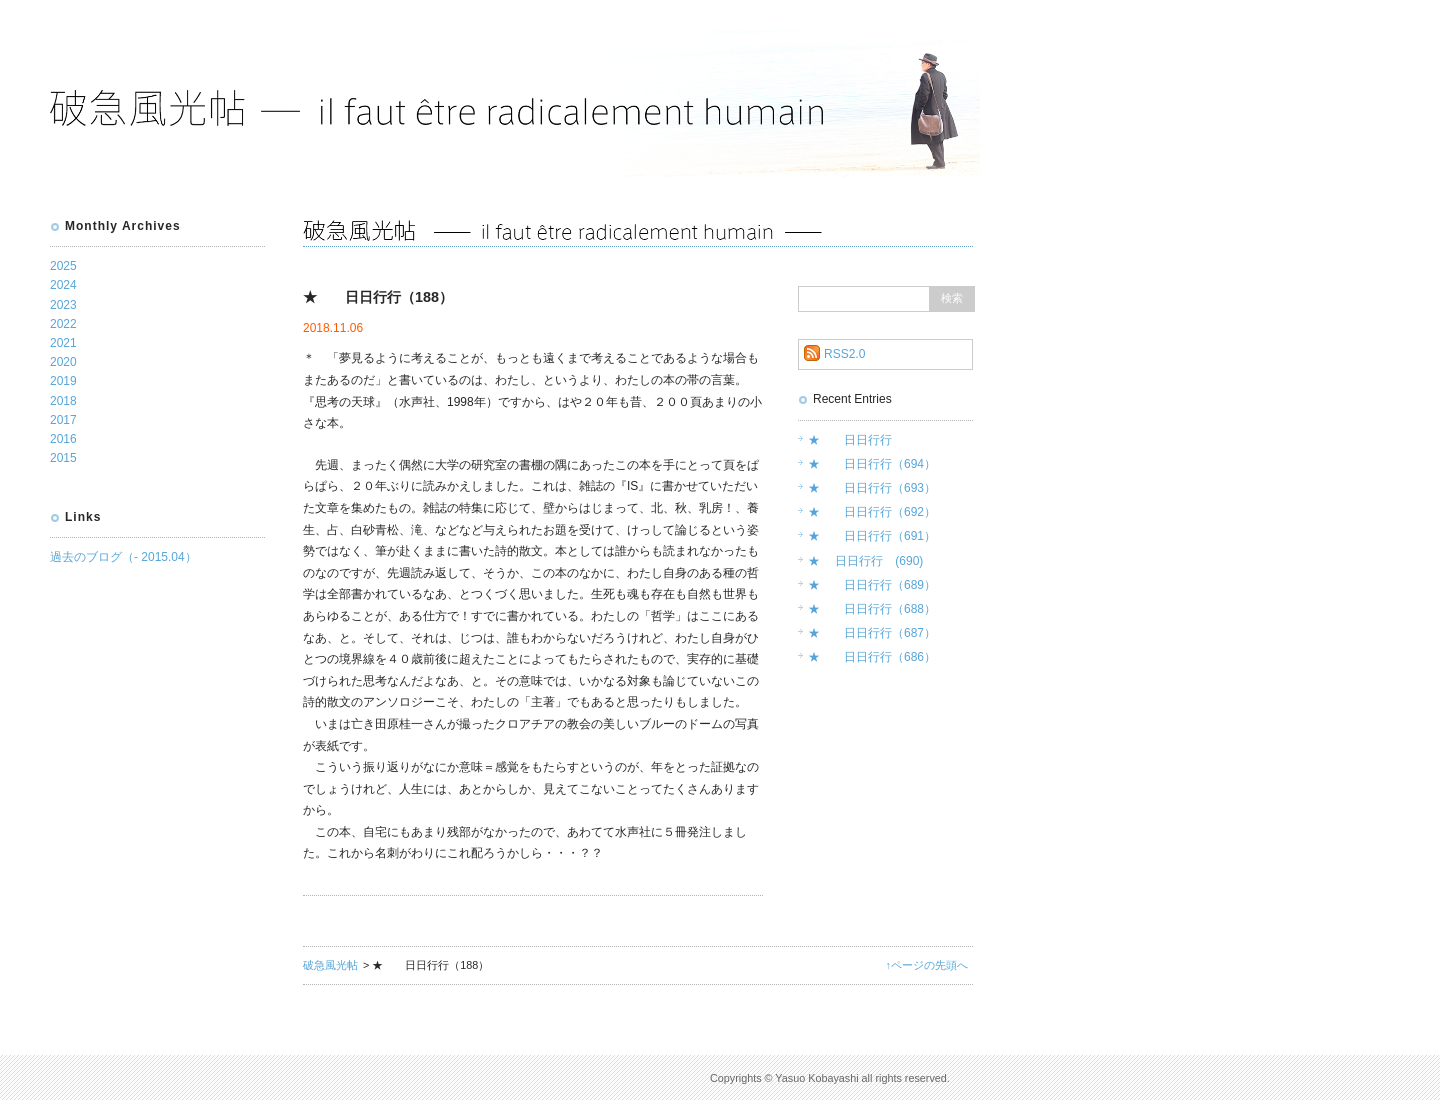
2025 (63, 266)
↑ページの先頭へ (927, 965)
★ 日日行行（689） (872, 585)
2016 (63, 439)
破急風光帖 (330, 965)
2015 (63, 458)
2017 (63, 420)
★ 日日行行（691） (872, 536)
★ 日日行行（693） (872, 488)
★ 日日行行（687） (872, 633)
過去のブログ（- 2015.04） (123, 557)
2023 (63, 305)
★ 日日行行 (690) (865, 561)
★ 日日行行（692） (872, 512)
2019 (63, 381)
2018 (63, 401)
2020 (63, 362)
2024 (63, 285)
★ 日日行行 (850, 440)
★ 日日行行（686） (872, 657)
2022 (63, 324)
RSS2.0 (844, 354)
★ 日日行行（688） (872, 609)
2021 (63, 343)
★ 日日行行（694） (872, 464)
